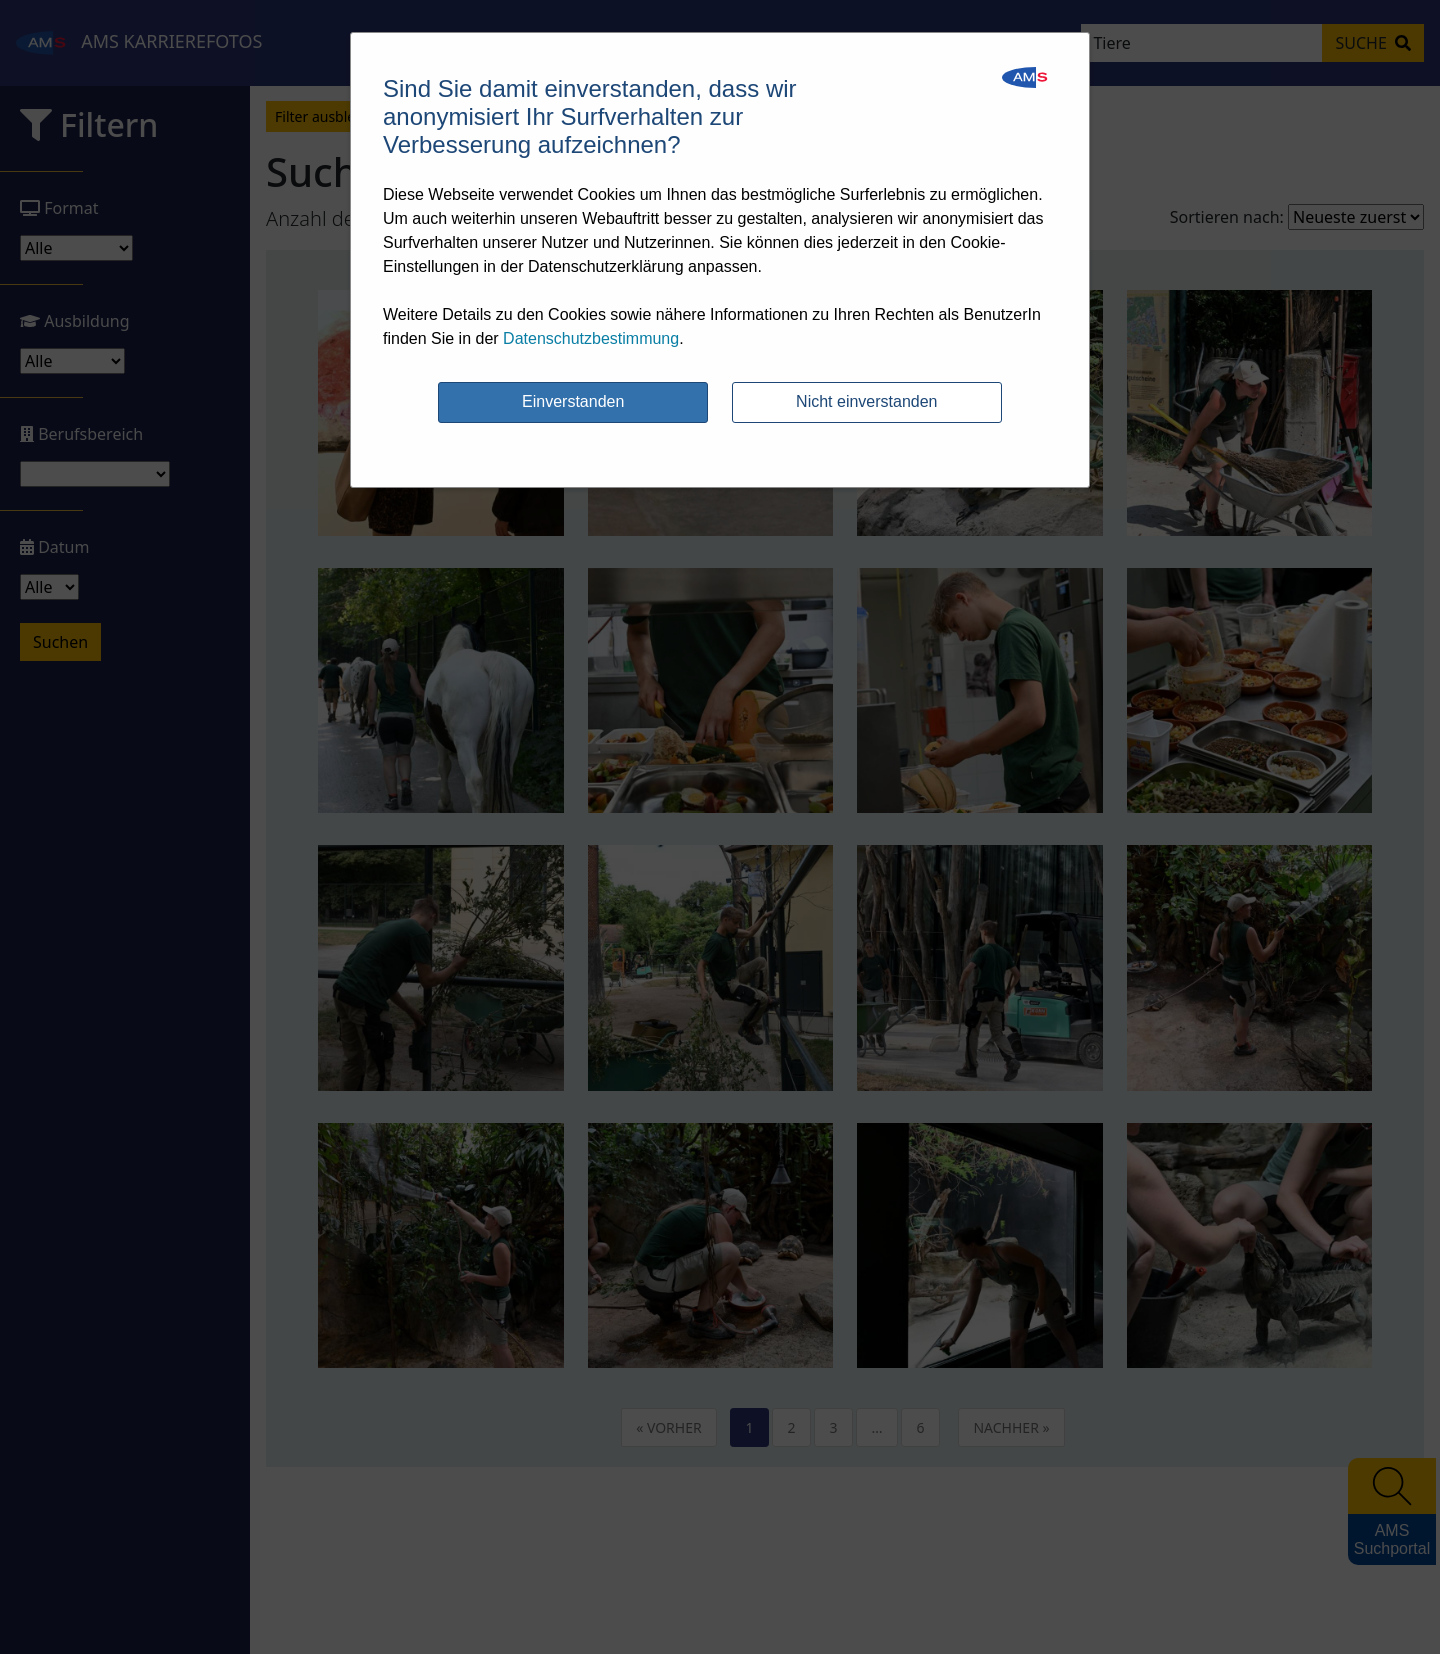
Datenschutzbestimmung (591, 338)
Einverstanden (573, 401)
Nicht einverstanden (866, 401)
